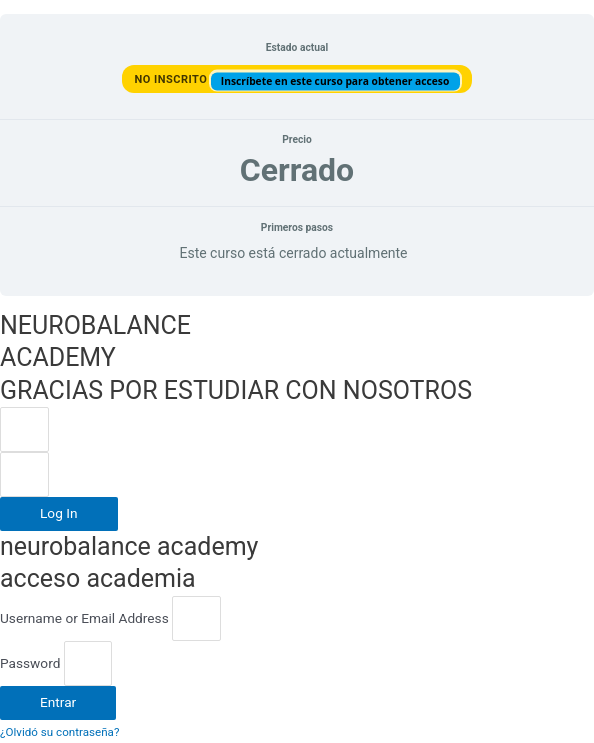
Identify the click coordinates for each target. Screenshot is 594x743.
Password (30, 663)
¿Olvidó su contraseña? (59, 732)
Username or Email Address (84, 618)
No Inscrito (172, 78)
